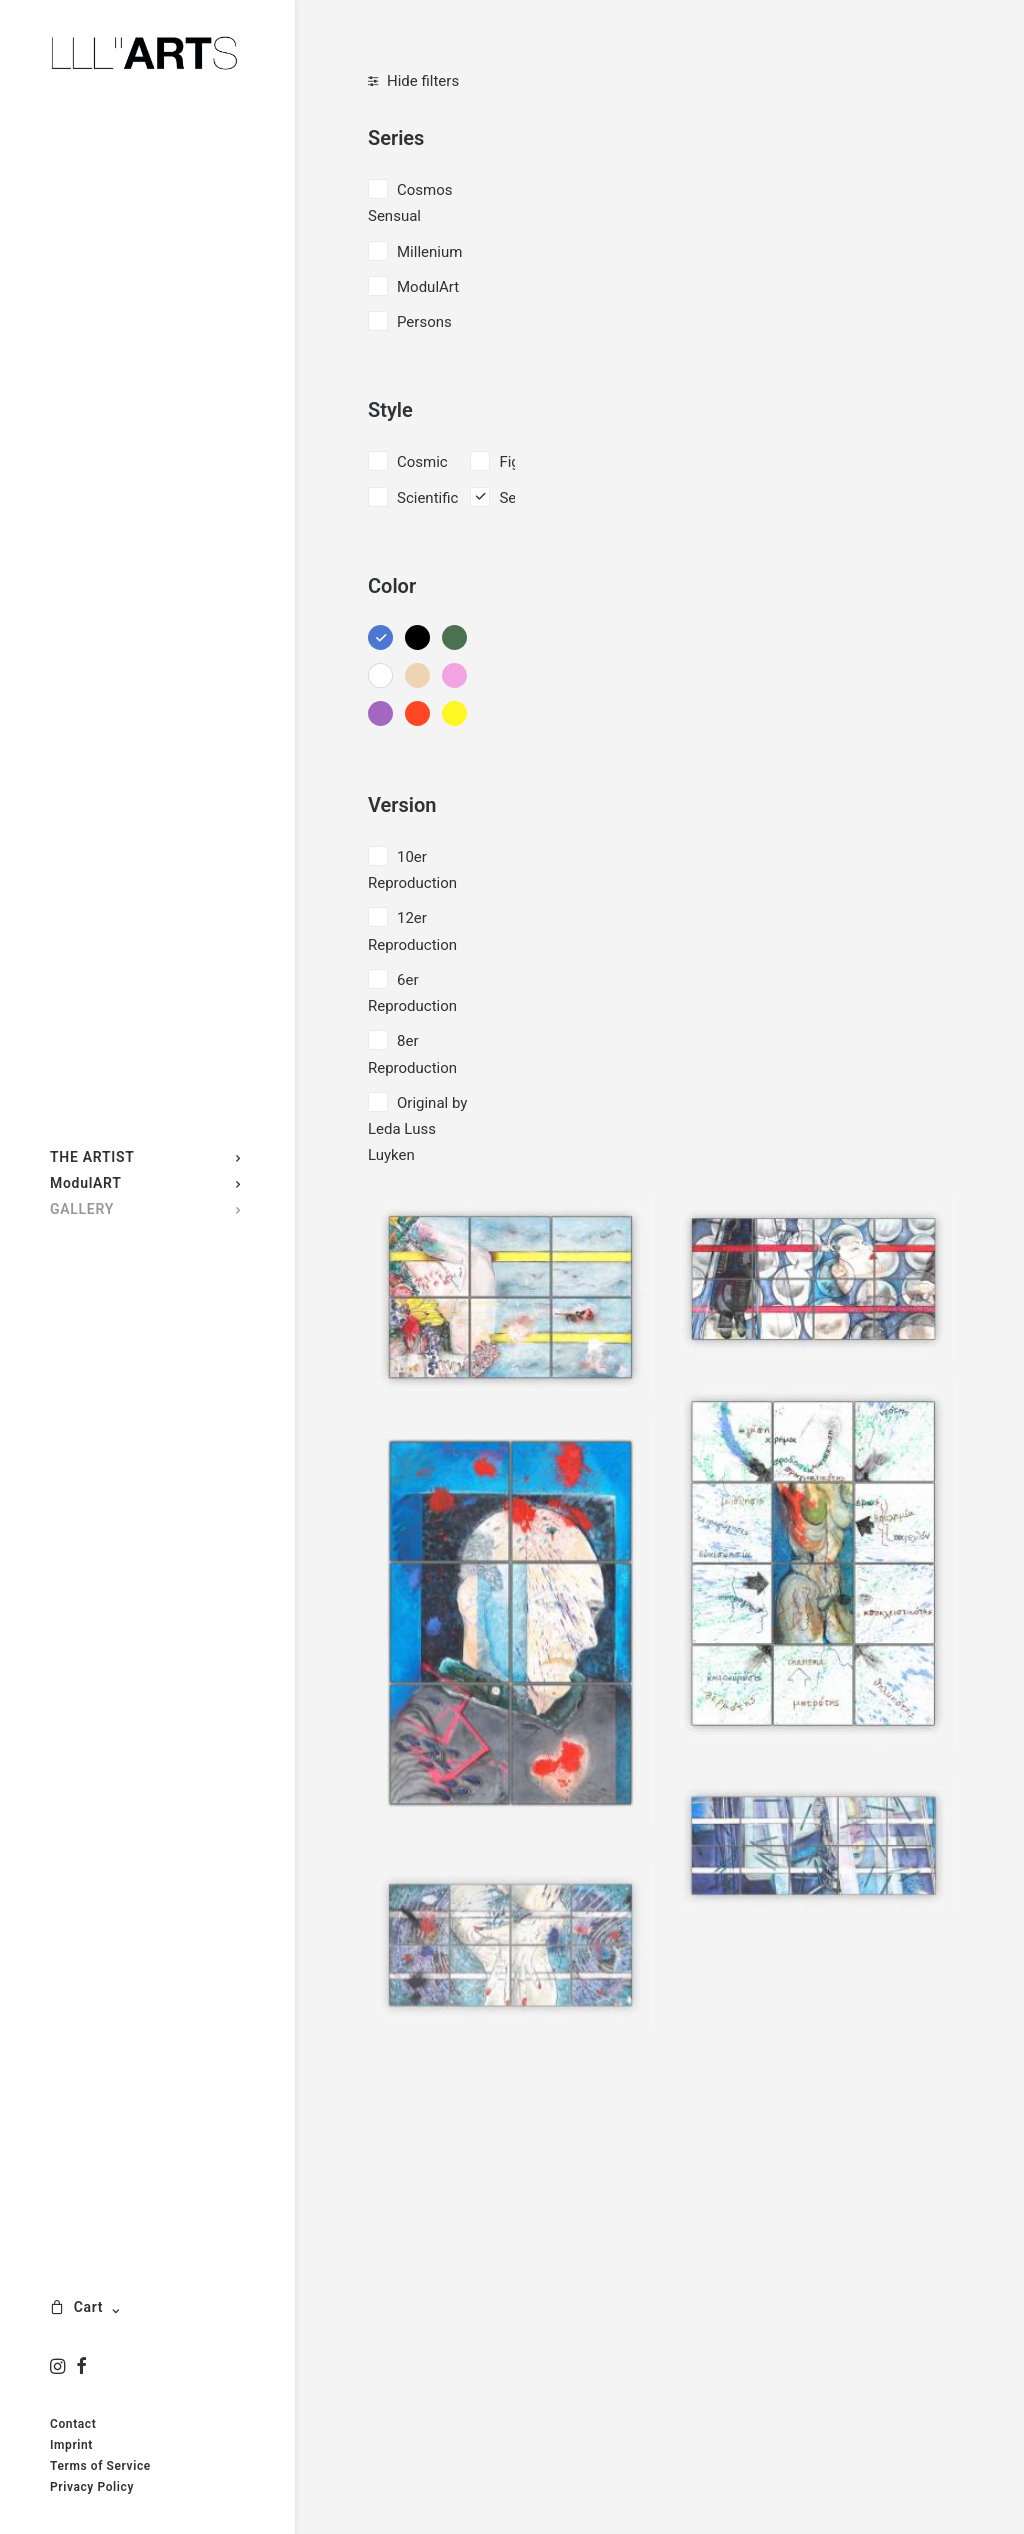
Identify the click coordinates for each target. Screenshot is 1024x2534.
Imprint (71, 2445)
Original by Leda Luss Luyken (417, 1129)
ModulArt (428, 287)
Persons (424, 322)
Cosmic (422, 462)
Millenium (429, 252)
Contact (73, 2424)
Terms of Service (100, 2466)
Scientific (427, 498)
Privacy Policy (92, 2487)
